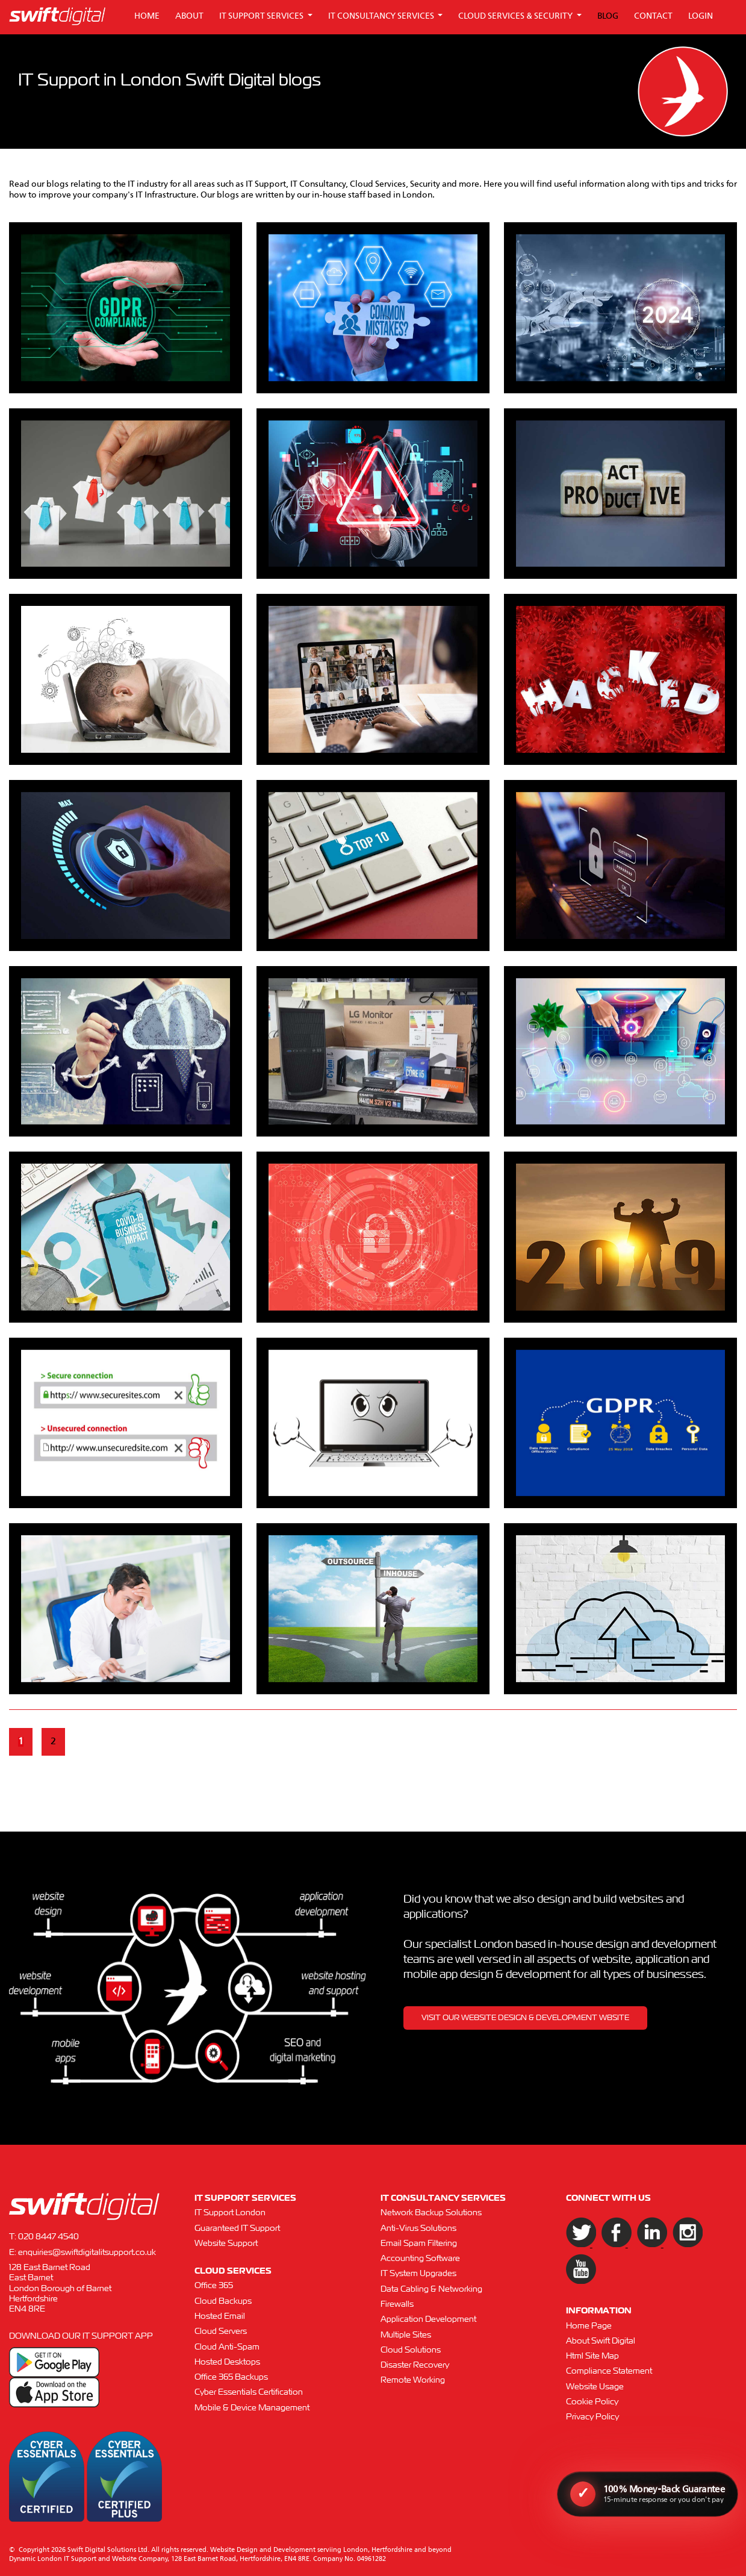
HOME (147, 16)
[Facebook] (610, 2245)
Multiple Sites (406, 2335)
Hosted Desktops (227, 2362)
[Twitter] (574, 2245)
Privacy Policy (592, 2417)
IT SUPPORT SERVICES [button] (262, 16)
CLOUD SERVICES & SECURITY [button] (516, 16)
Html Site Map (592, 2356)
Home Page (589, 2326)
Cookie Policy (592, 2402)
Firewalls (397, 2304)
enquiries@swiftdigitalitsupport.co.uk (87, 2252)
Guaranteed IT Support (237, 2228)
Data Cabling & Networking (431, 2289)
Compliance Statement (609, 2371)
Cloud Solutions (411, 2350)
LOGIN (700, 16)
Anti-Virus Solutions (418, 2228)
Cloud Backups (223, 2301)
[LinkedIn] (646, 2245)
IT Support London (230, 2213)
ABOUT (189, 16)
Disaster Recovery (415, 2365)
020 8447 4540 (48, 2237)
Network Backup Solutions (431, 2213)
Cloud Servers (220, 2331)
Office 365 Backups (231, 2377)
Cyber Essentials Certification (248, 2392)
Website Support (226, 2243)
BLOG (607, 16)
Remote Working (413, 2380)
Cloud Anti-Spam (227, 2347)
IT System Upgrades (418, 2273)
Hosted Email (219, 2316)
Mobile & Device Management (251, 2408)
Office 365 (213, 2285)
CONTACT (653, 16)
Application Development (428, 2319)
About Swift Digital (600, 2341)
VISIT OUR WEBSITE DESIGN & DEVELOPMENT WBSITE (525, 2018)
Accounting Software (420, 2258)
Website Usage (595, 2387)
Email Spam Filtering (419, 2243)
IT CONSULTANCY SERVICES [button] (382, 16)
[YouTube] (573, 2281)
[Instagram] (680, 2245)
